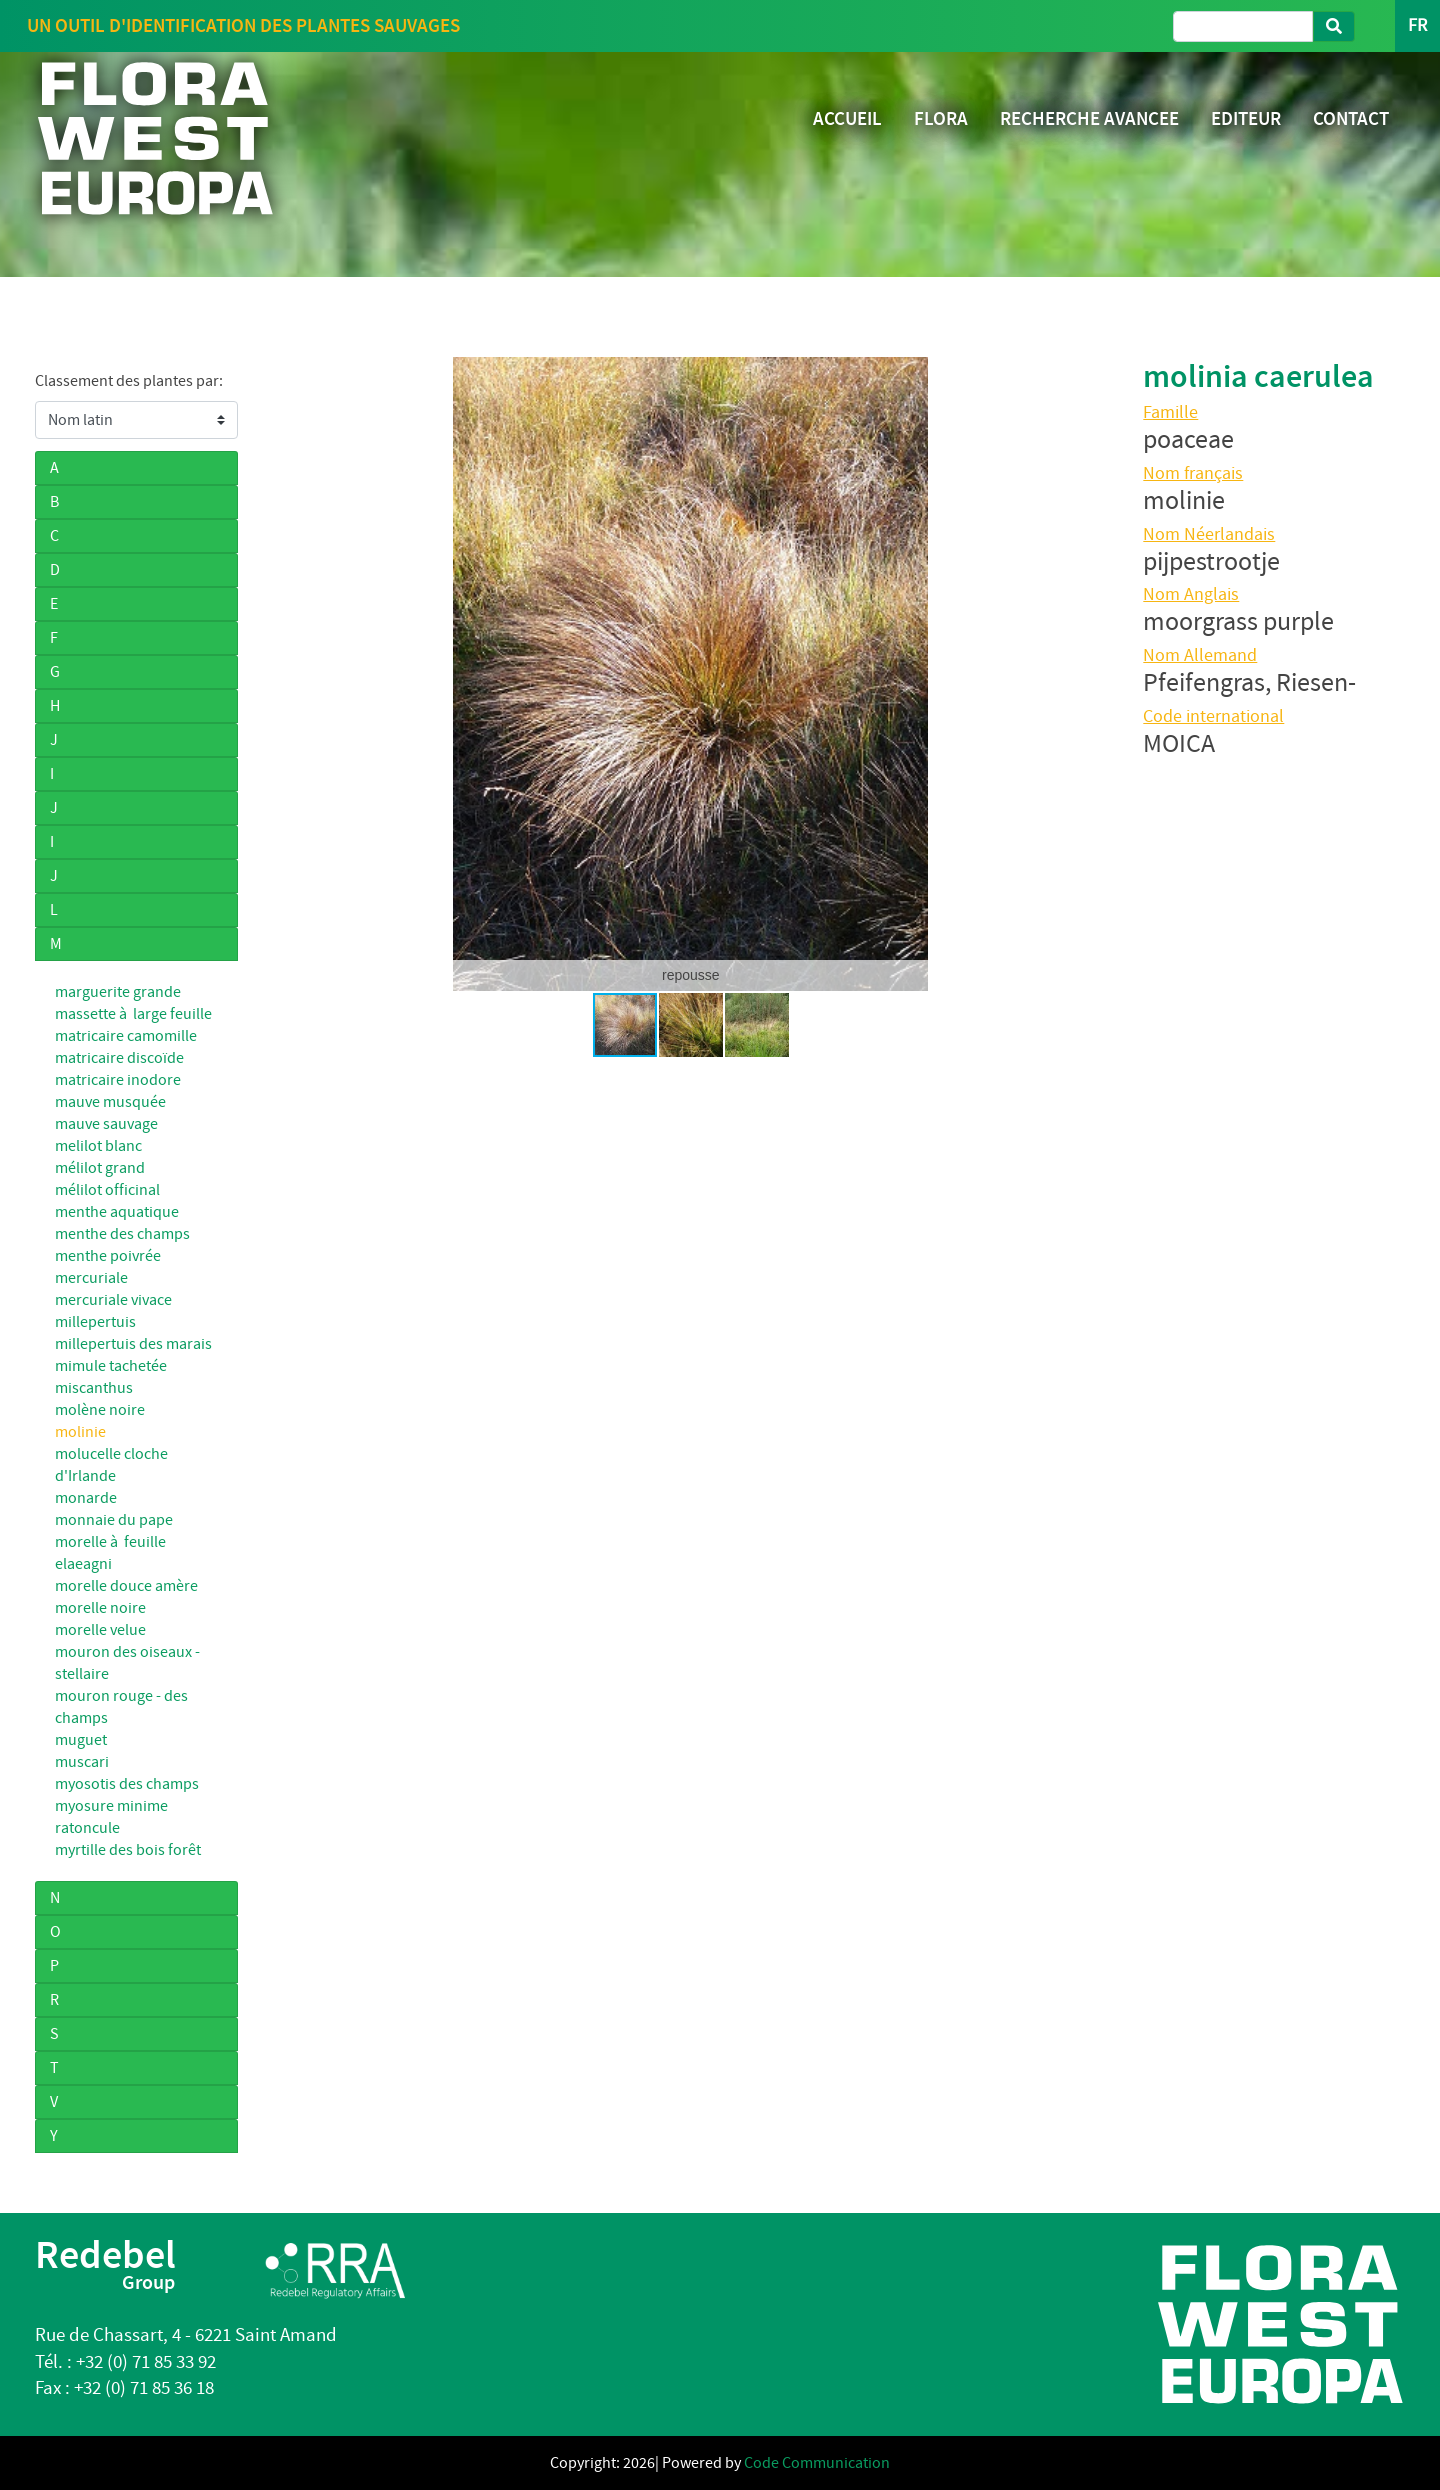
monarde (86, 1498)
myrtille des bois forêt (128, 1850)
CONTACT (1351, 118)
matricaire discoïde (119, 1058)
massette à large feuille (133, 1014)
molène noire (100, 1410)
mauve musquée (110, 1102)
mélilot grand (100, 1168)
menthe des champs (122, 1234)
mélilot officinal (107, 1190)
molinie (80, 1432)
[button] (286, 674)
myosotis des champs (127, 1784)
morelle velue (100, 1630)
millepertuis (95, 1322)
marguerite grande (118, 992)
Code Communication (817, 2463)
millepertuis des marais (133, 1344)
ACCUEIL (847, 118)
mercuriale (91, 1278)
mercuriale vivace (113, 1300)
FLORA (941, 118)
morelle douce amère (126, 1586)
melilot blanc (98, 1146)
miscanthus (94, 1388)
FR (1417, 25)
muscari (82, 1762)
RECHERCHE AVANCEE (1089, 118)
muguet (81, 1740)
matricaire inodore (118, 1080)
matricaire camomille (126, 1036)
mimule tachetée (111, 1366)
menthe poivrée (108, 1256)
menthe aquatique (117, 1212)
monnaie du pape (114, 1520)
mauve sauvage (106, 1124)
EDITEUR (1246, 118)
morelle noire (100, 1608)
